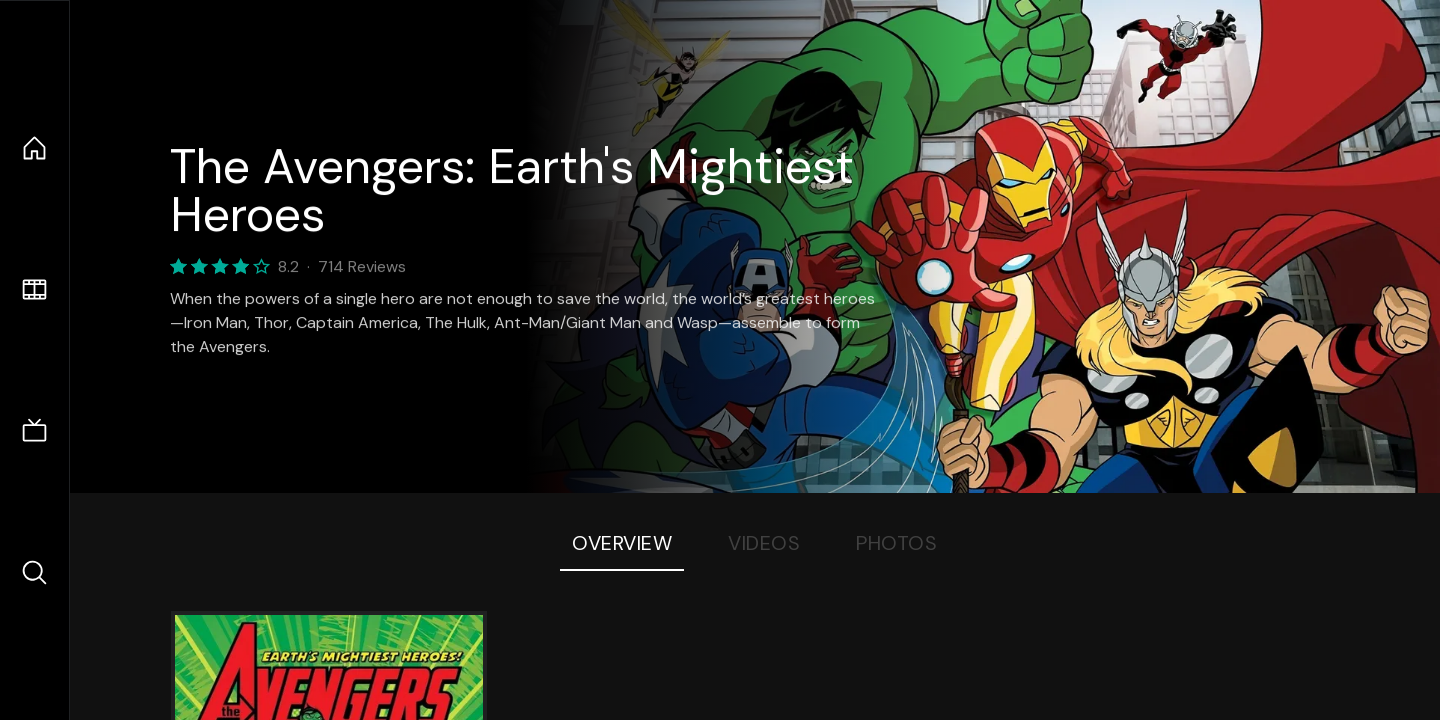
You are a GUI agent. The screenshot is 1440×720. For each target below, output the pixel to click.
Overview (622, 543)
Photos (896, 543)
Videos (764, 543)
